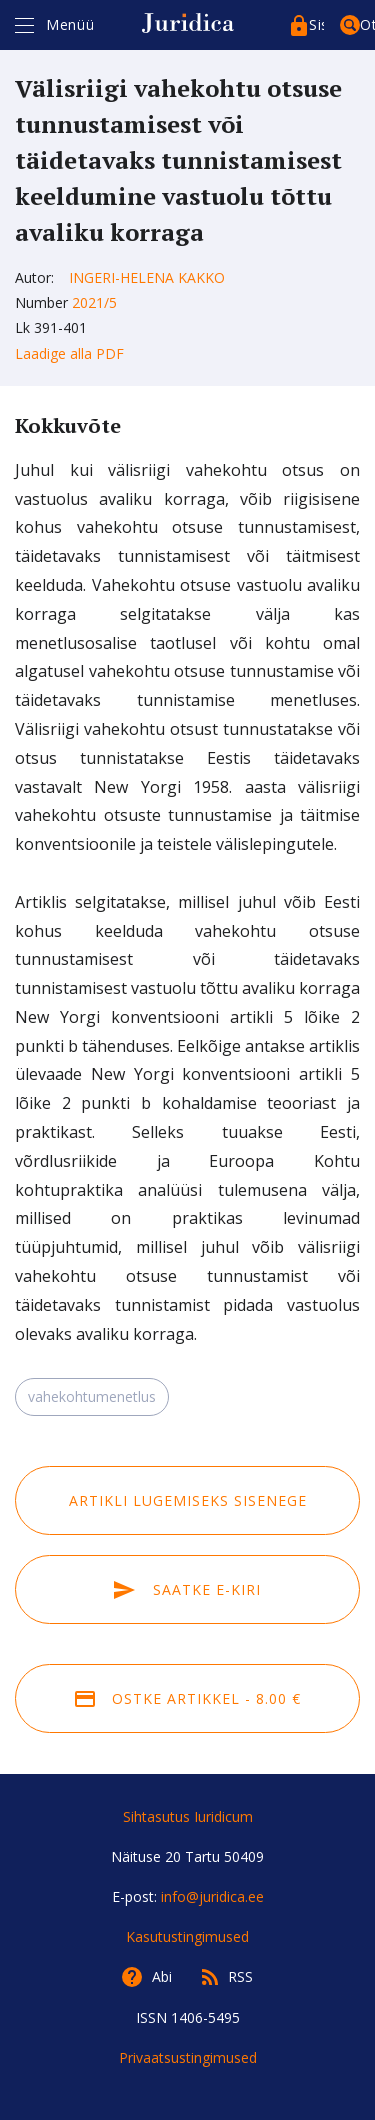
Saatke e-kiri (187, 1589)
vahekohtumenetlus (92, 1396)
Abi (162, 1976)
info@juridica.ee (212, 1896)
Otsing (367, 24)
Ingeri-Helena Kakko (147, 277)
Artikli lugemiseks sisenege (188, 1500)
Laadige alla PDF (69, 353)
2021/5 (94, 302)
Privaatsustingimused (188, 2057)
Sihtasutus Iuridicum (188, 1816)
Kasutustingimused (187, 1936)
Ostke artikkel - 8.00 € (188, 1698)
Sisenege (316, 24)
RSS (240, 1976)
